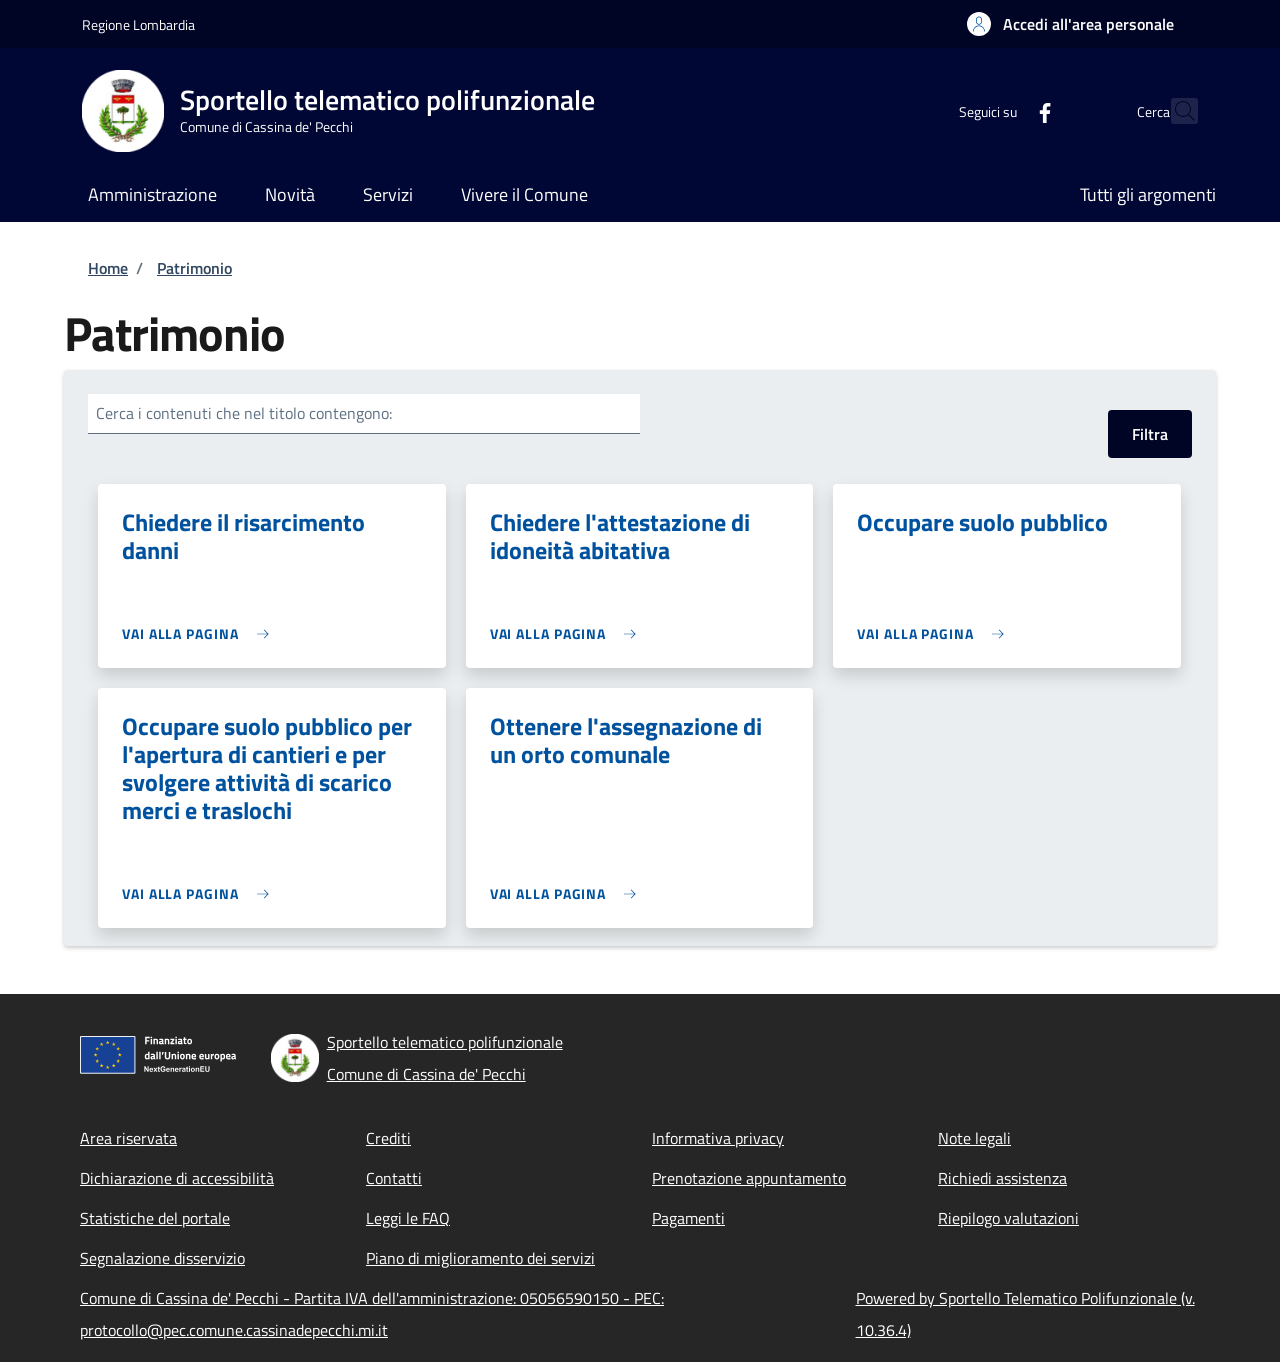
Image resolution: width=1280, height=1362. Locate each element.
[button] (1070, 24)
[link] (200, 633)
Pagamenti (688, 1218)
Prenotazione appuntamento (749, 1178)
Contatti (394, 1178)
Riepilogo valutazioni (1008, 1218)
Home (108, 268)
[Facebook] (1001, 110)
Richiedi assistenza (1002, 1178)
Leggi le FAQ (408, 1218)
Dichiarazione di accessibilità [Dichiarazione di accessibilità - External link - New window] (177, 1178)
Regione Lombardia (138, 24)
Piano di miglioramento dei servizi (480, 1258)
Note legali (974, 1138)
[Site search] (1174, 111)
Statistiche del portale (155, 1218)
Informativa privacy (718, 1138)
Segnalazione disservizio (162, 1258)
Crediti (388, 1138)
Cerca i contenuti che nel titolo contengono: (244, 413)
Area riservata (128, 1138)
